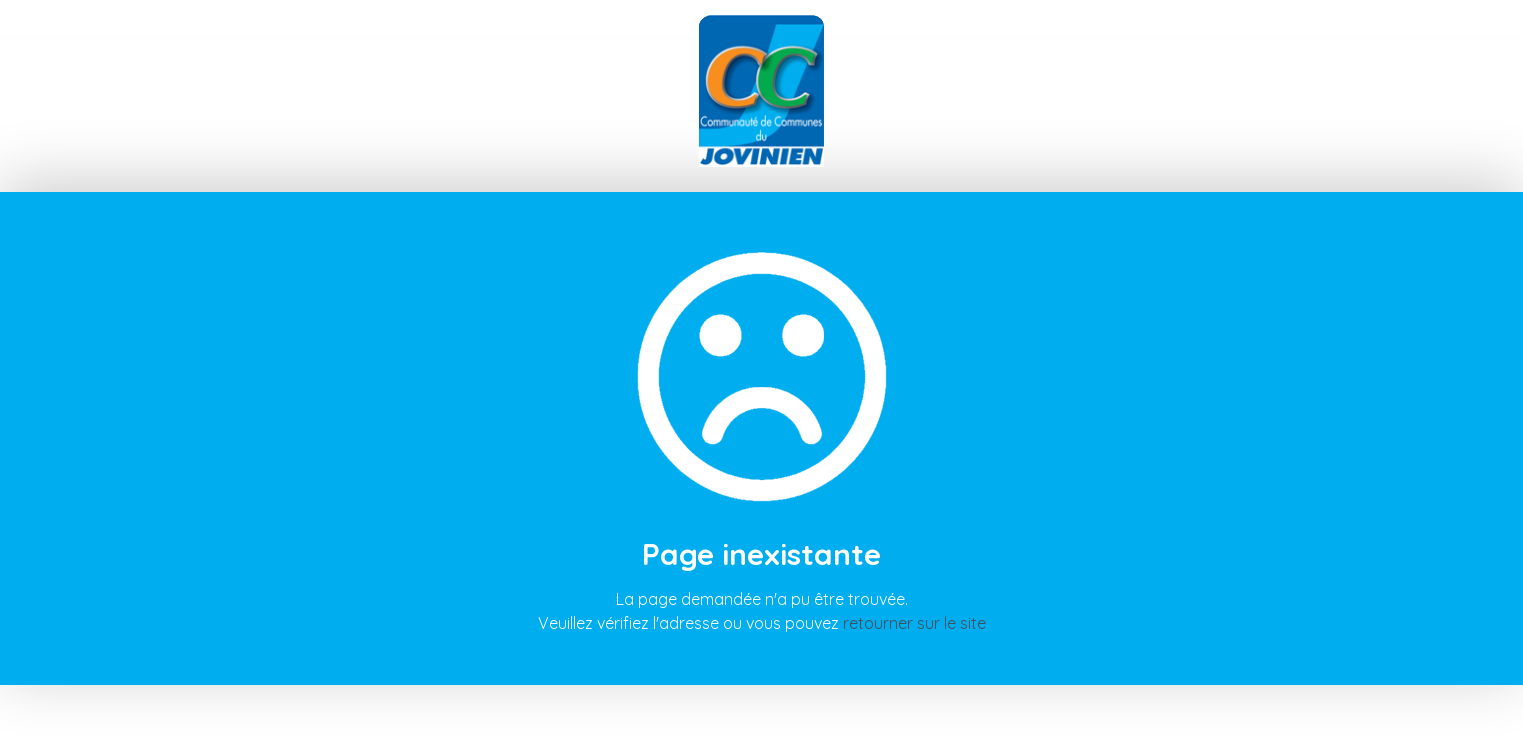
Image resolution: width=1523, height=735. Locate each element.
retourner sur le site (914, 623)
